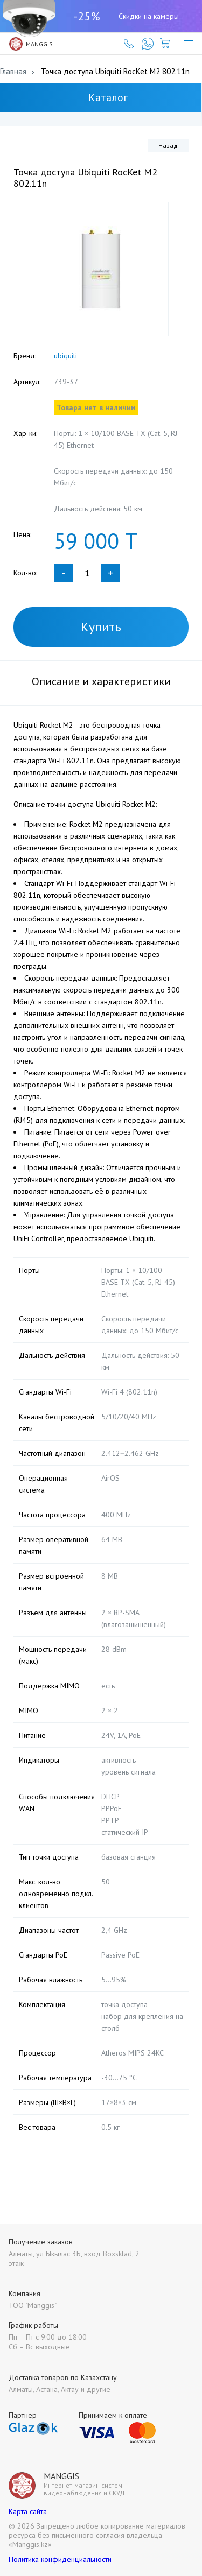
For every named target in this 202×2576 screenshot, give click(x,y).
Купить (101, 626)
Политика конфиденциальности (60, 2559)
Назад (168, 146)
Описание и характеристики (101, 681)
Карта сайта (28, 2511)
